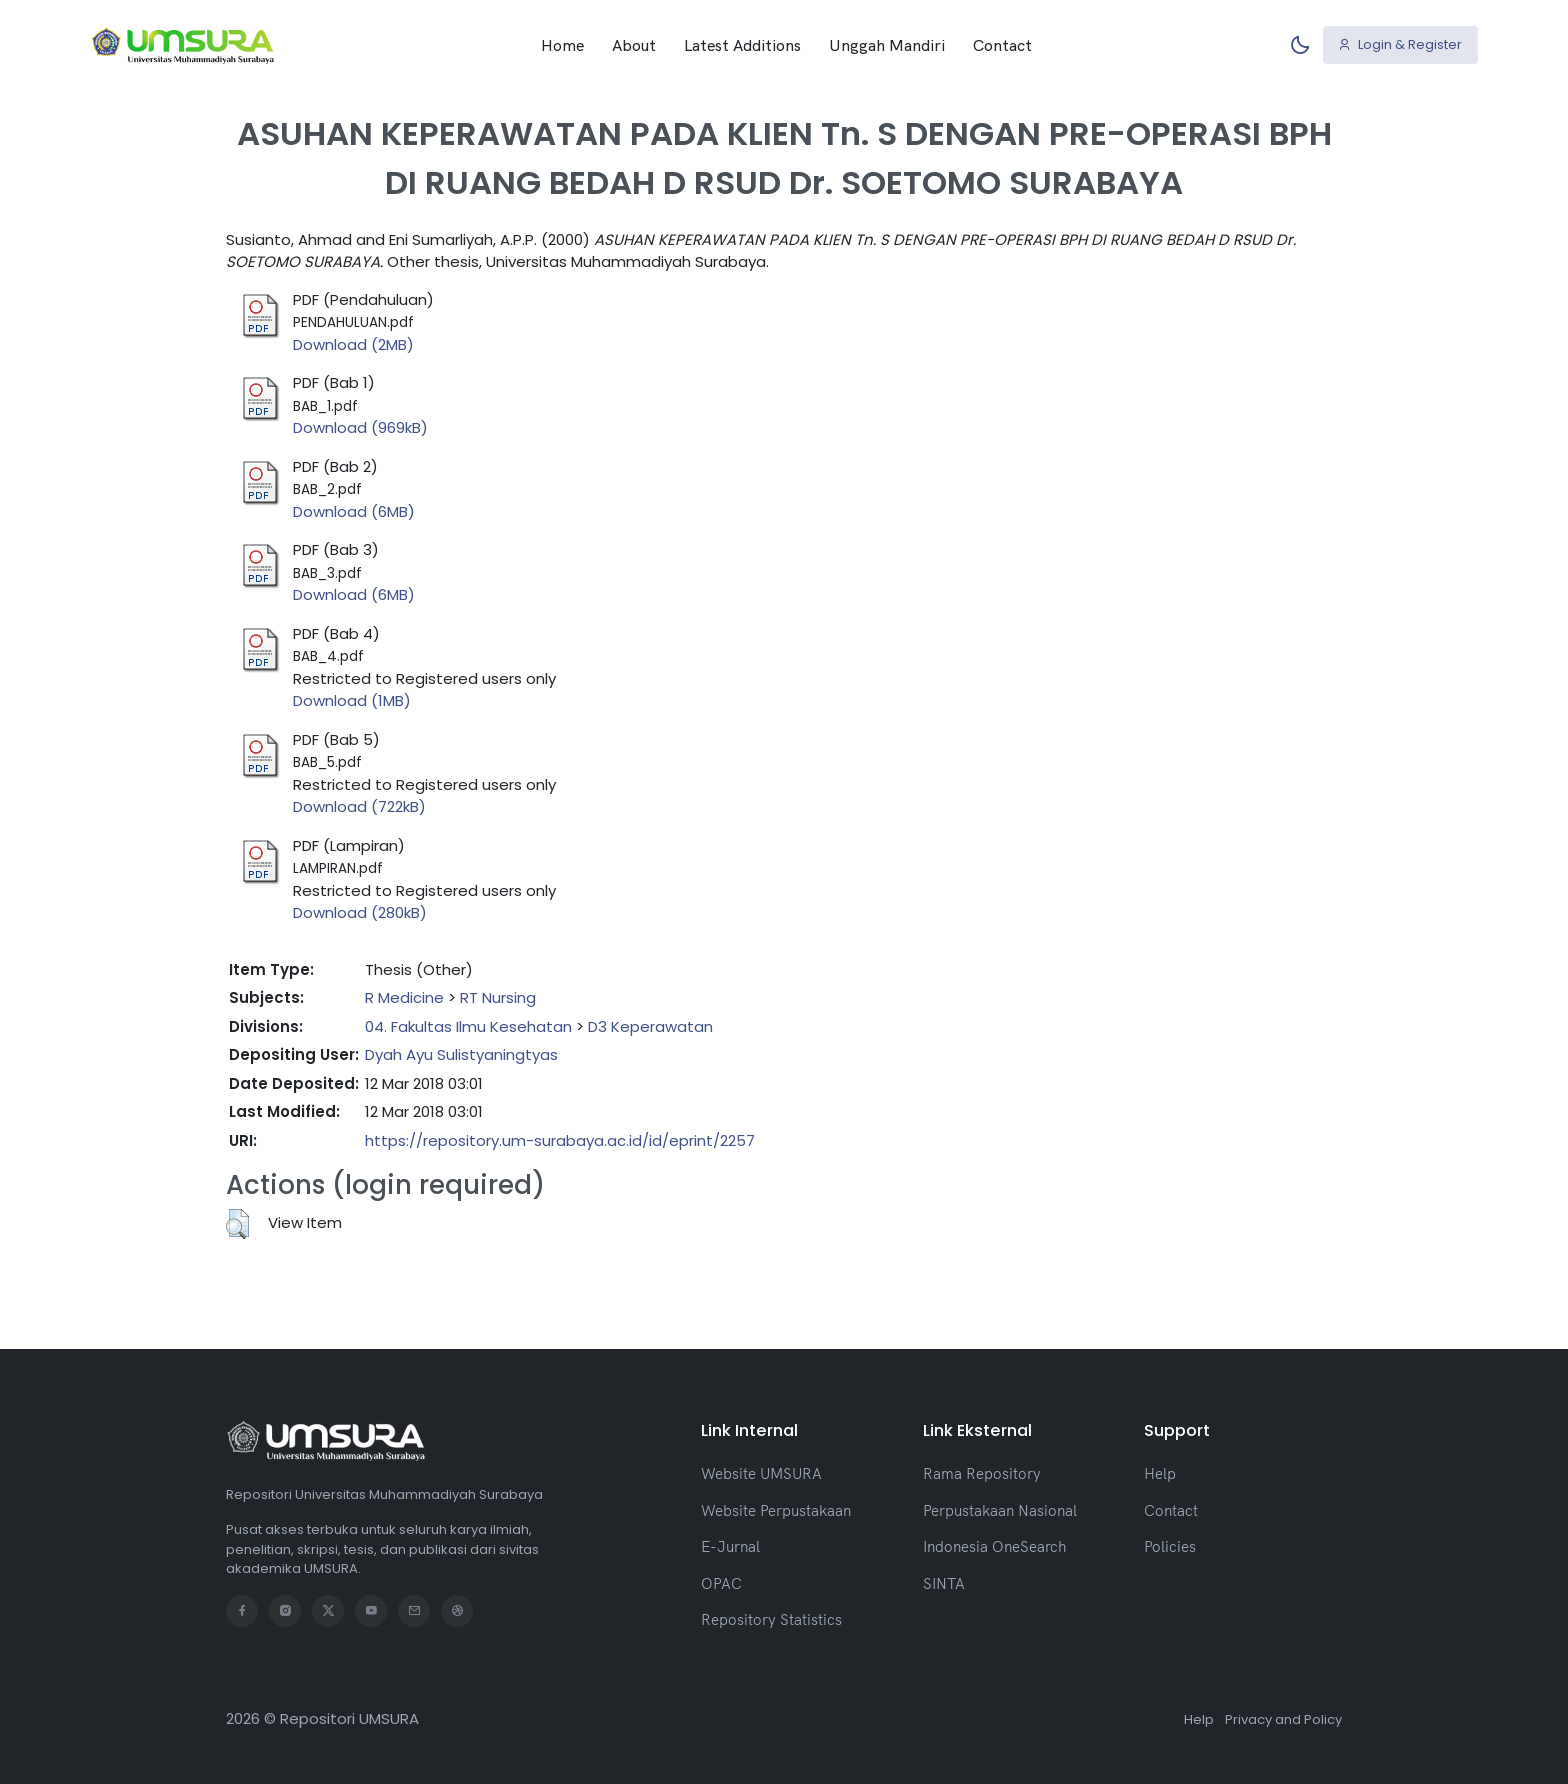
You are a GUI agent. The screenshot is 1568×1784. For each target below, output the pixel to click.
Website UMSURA (761, 1473)
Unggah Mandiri (887, 45)
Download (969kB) (360, 427)
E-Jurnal (730, 1546)
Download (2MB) (353, 344)
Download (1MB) (352, 700)
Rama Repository (982, 1473)
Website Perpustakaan (776, 1510)
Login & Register (1400, 44)
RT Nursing (498, 997)
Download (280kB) (360, 912)
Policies (1170, 1546)
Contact (1002, 45)
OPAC (721, 1583)
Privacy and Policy (1283, 1719)
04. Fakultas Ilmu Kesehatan (468, 1026)
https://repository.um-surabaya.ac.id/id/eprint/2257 (560, 1140)
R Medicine (404, 997)
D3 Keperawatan (650, 1026)
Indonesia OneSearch (994, 1546)
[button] (237, 1224)
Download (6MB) (354, 511)
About (634, 45)
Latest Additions (742, 45)
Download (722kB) (359, 806)
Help (1160, 1473)
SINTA (944, 1583)
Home (562, 45)
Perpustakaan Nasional (1000, 1510)
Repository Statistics (771, 1619)
